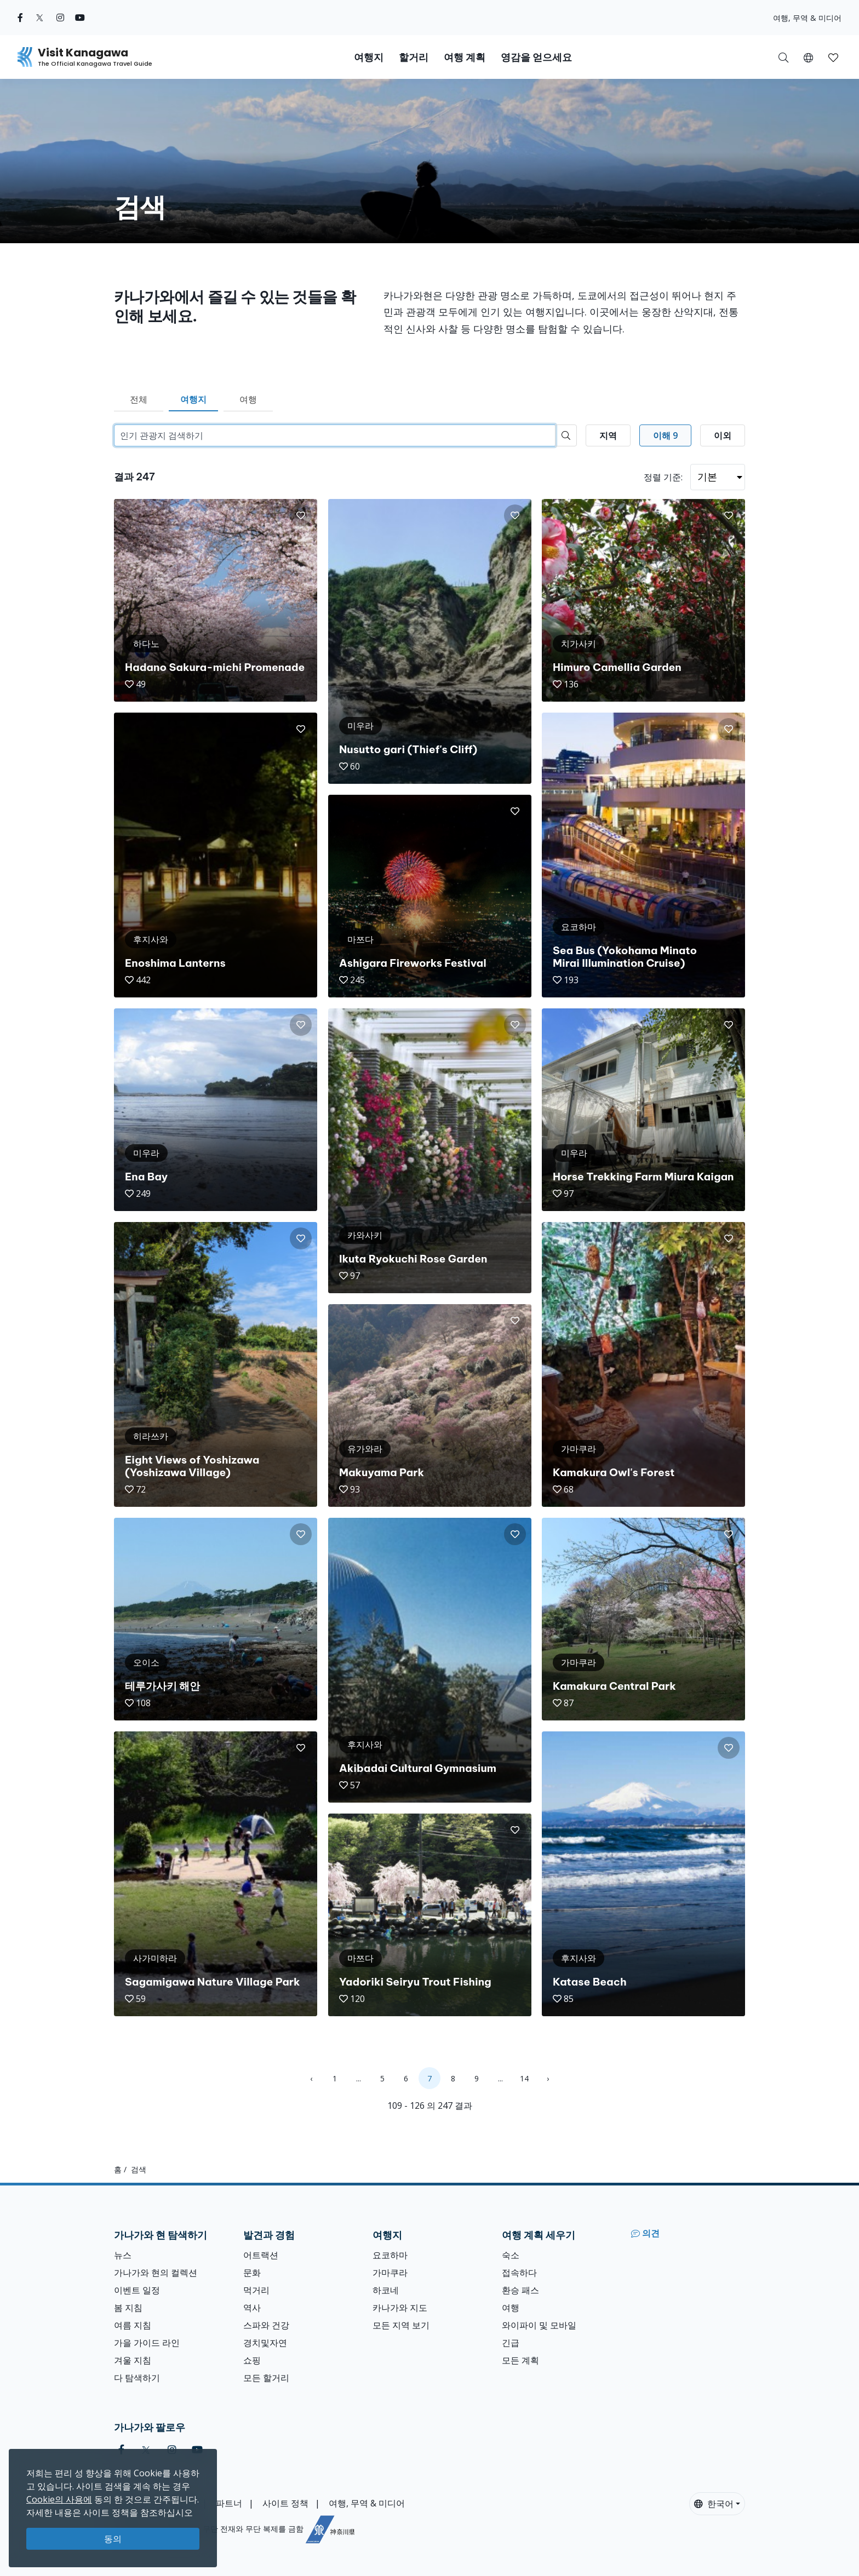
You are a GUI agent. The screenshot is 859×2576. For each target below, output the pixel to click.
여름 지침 (132, 2325)
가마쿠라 (390, 2273)
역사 (252, 2308)
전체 (138, 399)
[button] (808, 57)
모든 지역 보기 (401, 2325)
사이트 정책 (285, 2503)
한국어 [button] (714, 2504)
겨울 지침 (132, 2360)
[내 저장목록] (833, 57)
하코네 (386, 2290)
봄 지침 (128, 2308)
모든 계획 (520, 2360)
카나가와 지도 (400, 2308)
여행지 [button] (368, 57)
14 (524, 2078)
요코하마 (390, 2255)
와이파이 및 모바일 (539, 2325)
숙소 (510, 2255)
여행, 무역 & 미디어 (807, 18)
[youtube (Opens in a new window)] (80, 17)
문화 (252, 2273)
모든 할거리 (266, 2378)
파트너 (229, 2503)
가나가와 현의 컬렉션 (155, 2273)
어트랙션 (260, 2255)
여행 (248, 399)
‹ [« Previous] (311, 2078)
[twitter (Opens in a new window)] (39, 17)
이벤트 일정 (137, 2290)
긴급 (510, 2343)
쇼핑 (252, 2360)
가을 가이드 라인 (147, 2343)
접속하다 (519, 2273)
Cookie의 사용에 (59, 2499)
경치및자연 (265, 2343)
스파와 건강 (266, 2325)
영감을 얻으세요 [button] (536, 57)
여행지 (193, 399)
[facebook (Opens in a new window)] (20, 17)
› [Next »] (548, 2078)
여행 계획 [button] (464, 57)
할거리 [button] (413, 57)
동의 (113, 2539)
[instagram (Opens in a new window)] (60, 17)
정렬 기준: (663, 477)
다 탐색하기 (137, 2378)
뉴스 (122, 2255)
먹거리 (256, 2290)
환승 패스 (520, 2290)
